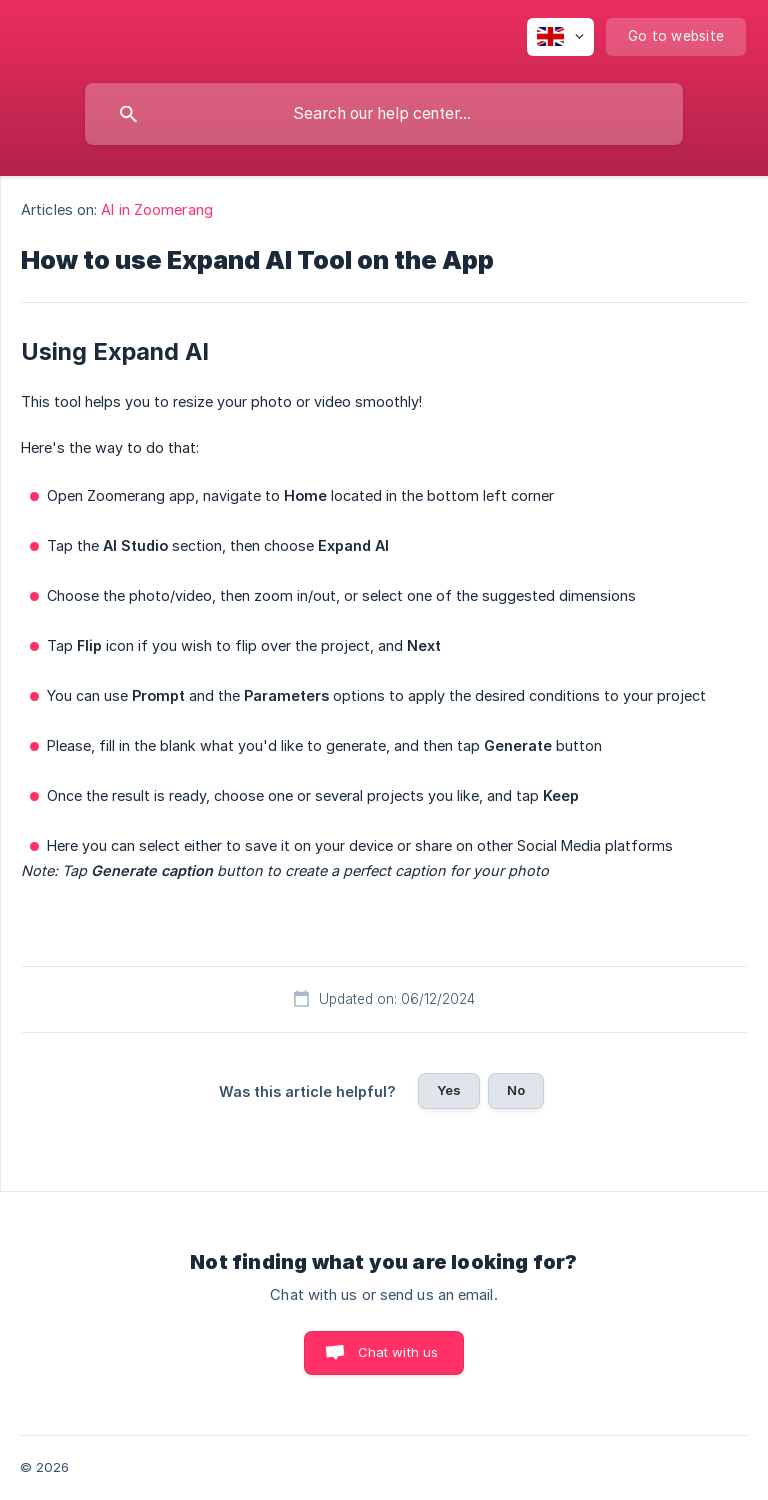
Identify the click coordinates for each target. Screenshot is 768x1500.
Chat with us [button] (398, 1352)
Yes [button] (449, 1090)
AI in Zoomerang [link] (157, 209)
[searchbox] (384, 114)
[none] (560, 37)
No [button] (516, 1090)
